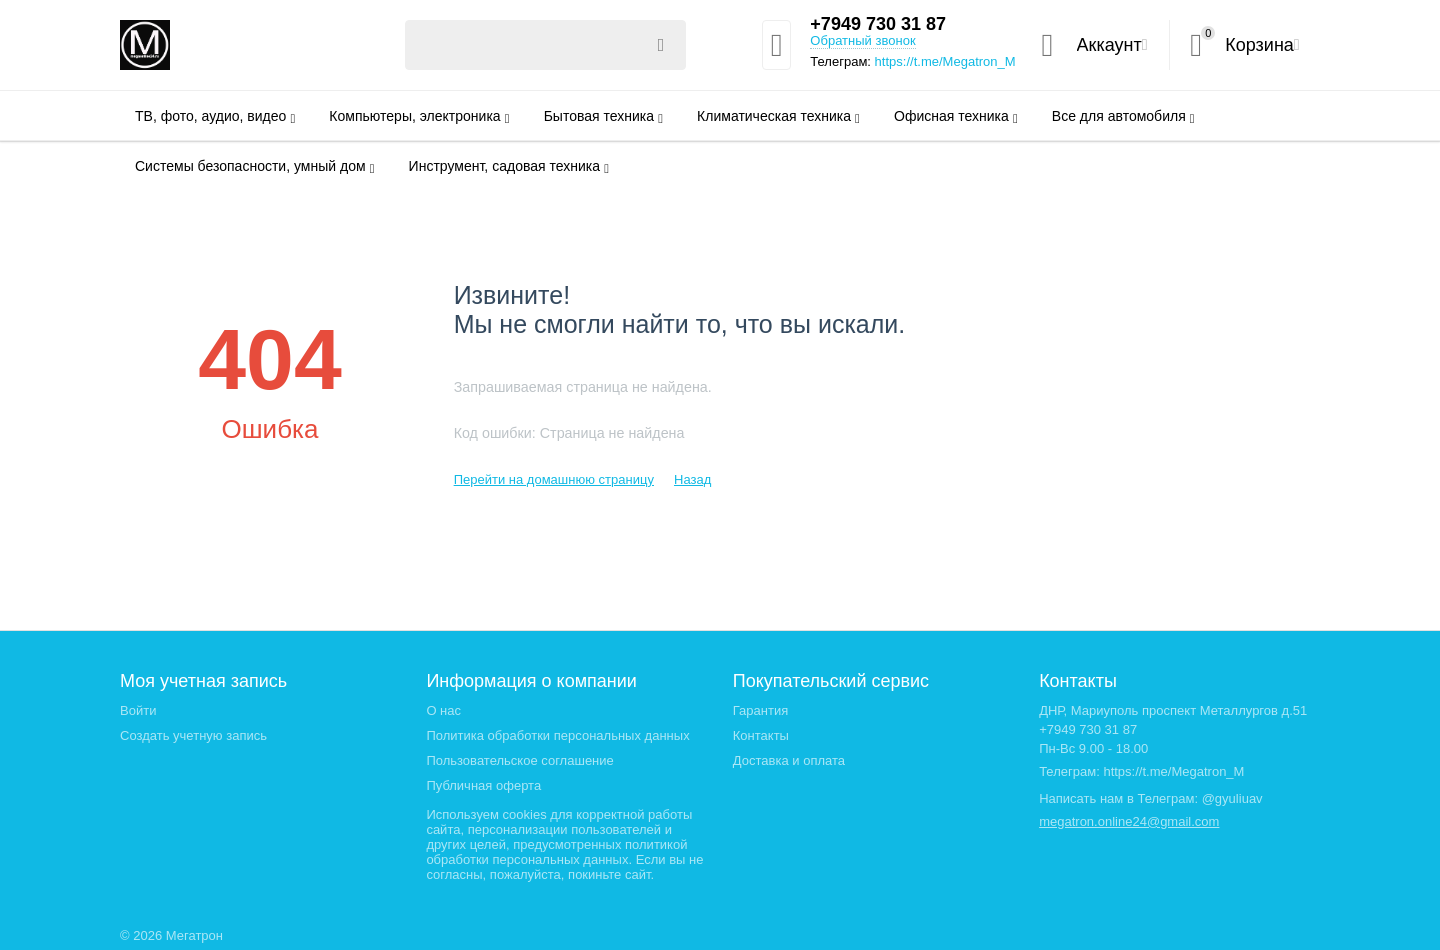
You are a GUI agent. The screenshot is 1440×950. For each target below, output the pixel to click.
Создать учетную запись (193, 735)
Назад (692, 479)
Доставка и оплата (789, 760)
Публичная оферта (483, 785)
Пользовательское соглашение (519, 760)
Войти (138, 710)
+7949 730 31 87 (878, 24)
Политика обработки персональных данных (557, 735)
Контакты (761, 735)
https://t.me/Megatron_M (945, 61)
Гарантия (761, 710)
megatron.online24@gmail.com (1129, 821)
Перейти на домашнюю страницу (554, 479)
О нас (443, 710)
